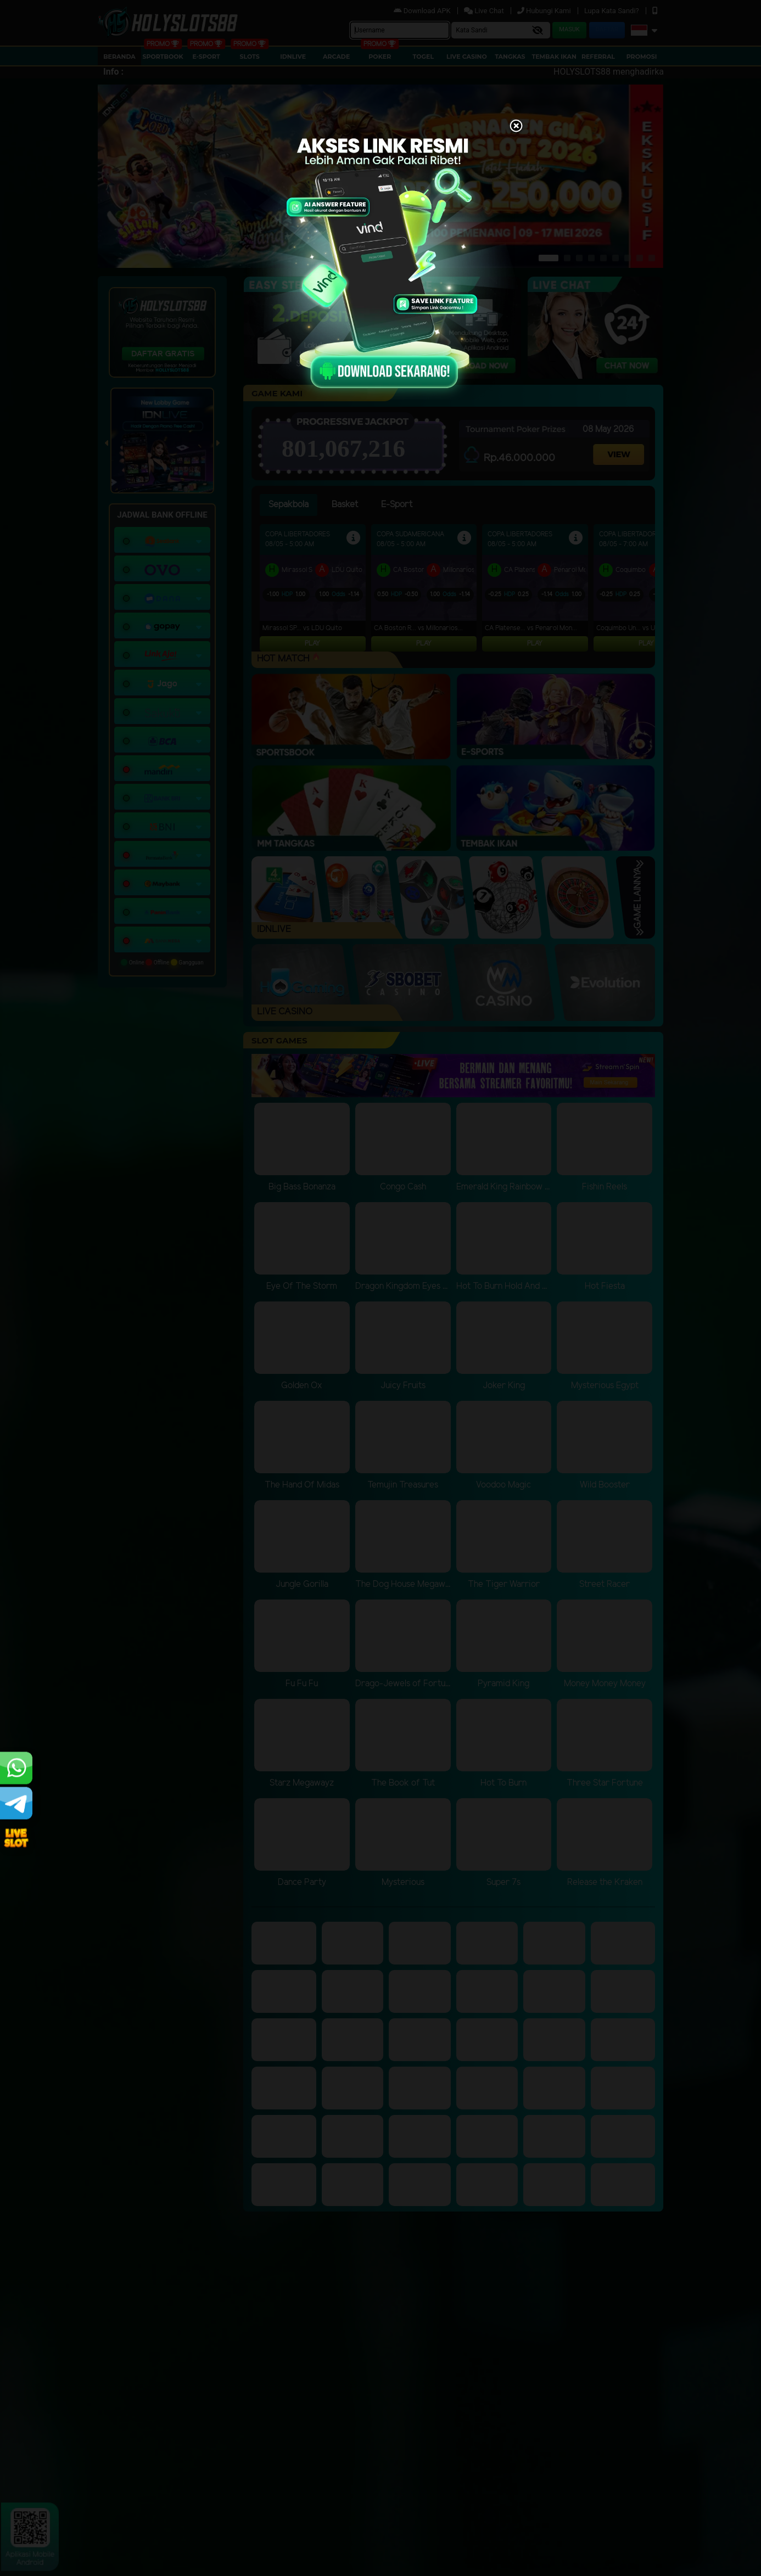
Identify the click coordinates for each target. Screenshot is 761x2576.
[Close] (516, 127)
